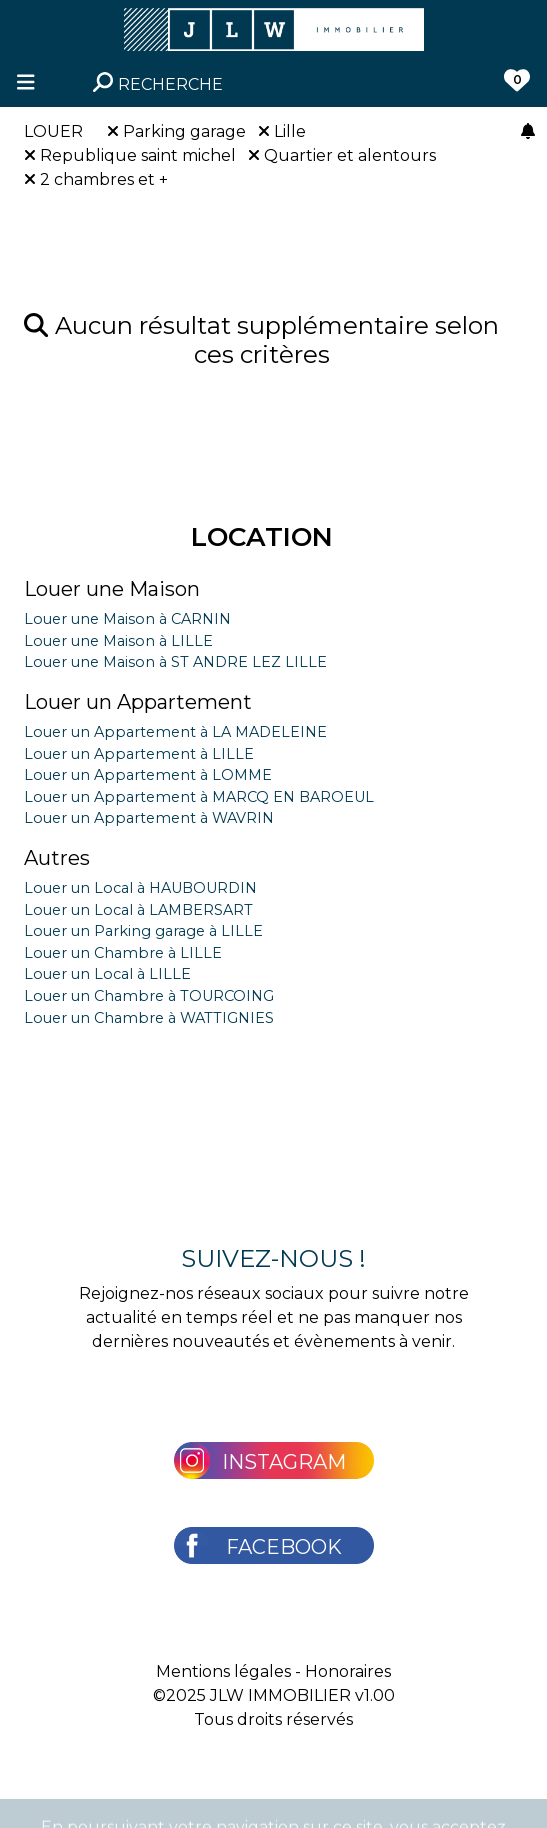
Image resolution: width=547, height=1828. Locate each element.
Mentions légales (223, 1671)
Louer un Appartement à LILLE (139, 754)
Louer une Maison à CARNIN (127, 619)
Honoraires (348, 1671)
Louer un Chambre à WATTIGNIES (149, 1018)
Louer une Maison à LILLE (118, 641)
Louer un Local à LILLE (107, 974)
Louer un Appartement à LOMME (148, 775)
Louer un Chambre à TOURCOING (149, 996)
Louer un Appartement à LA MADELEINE (175, 732)
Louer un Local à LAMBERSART (138, 910)
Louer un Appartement (138, 702)
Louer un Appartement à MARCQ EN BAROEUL (199, 797)
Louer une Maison (112, 589)
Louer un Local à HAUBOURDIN (140, 888)
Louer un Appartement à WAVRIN (149, 818)
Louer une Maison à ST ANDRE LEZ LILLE (175, 662)
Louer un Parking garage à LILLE (143, 931)
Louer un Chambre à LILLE (123, 953)
